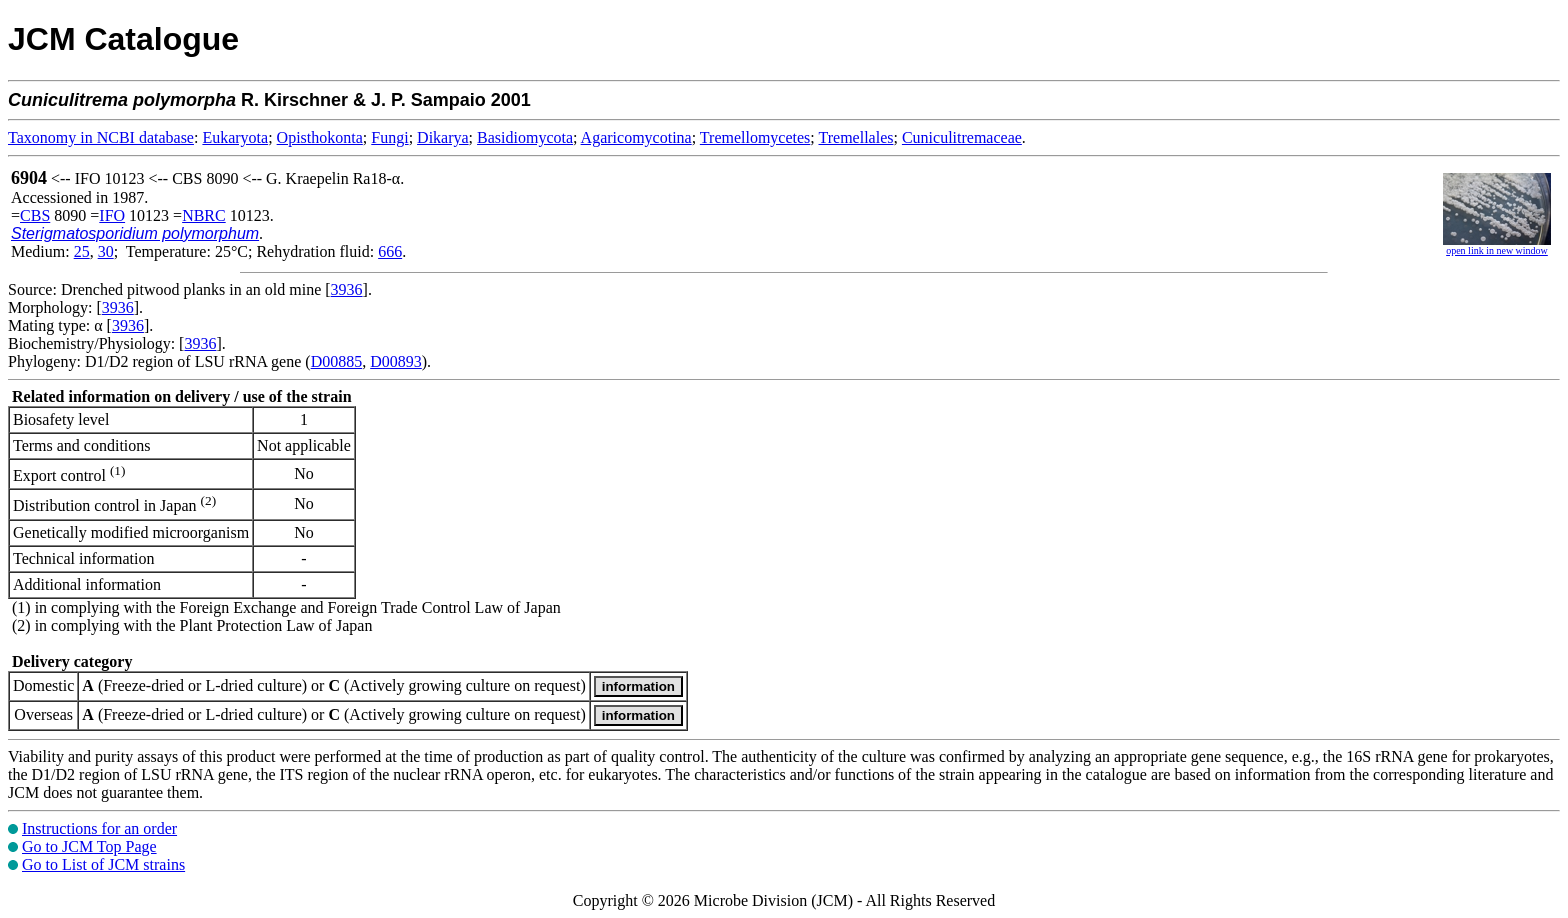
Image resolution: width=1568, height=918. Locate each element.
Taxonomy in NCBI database (101, 137)
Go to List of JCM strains (103, 864)
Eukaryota (235, 137)
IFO (112, 215)
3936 (347, 289)
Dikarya (443, 137)
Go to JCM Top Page (89, 846)
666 (390, 251)
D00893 (396, 361)
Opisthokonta (320, 137)
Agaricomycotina (636, 137)
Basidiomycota (525, 137)
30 (106, 251)
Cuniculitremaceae (962, 137)
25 (82, 251)
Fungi (389, 137)
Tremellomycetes (755, 137)
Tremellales (856, 137)
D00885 (337, 361)
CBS (35, 215)
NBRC (204, 215)
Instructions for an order (99, 828)
